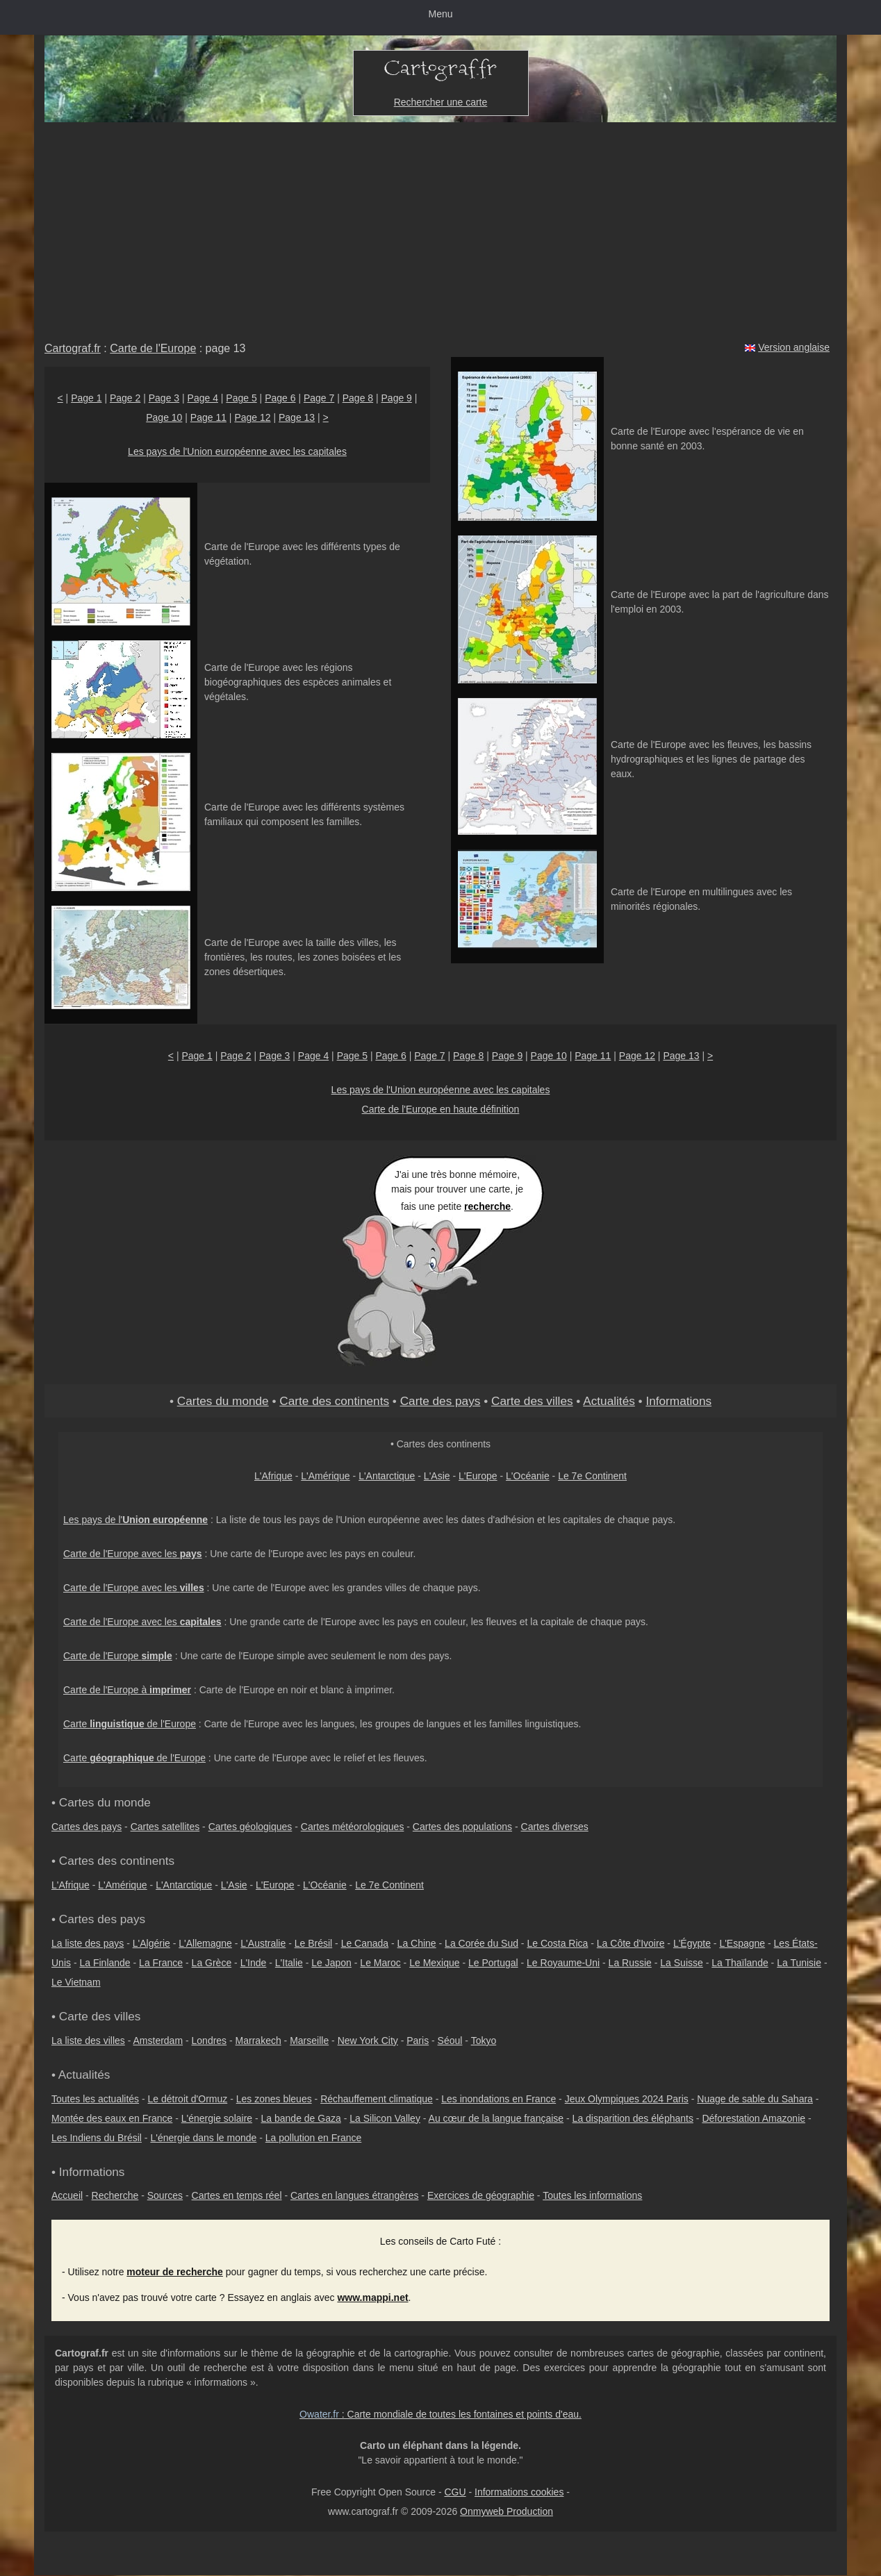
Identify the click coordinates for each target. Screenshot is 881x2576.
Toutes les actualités (95, 2098)
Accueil (67, 2195)
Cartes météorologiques (352, 1826)
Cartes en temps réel (237, 2195)
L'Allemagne (205, 1943)
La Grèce (212, 1962)
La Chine (416, 1943)
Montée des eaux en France (111, 2118)
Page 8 (358, 398)
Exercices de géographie (480, 2195)
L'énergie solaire (216, 2118)
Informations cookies (519, 2492)
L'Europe (478, 1475)
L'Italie (289, 1962)
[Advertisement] (440, 226)
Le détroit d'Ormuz (188, 2098)
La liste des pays (87, 1943)
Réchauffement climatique (376, 2098)
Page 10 (164, 417)
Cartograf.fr (72, 348)
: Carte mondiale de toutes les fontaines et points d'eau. (440, 2414)
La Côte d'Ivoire (631, 1943)
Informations (678, 1401)
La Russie (630, 1962)
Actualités (609, 1401)
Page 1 (86, 398)
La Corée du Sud (481, 1943)
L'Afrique (273, 1475)
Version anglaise (794, 347)
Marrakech (258, 2040)
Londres (209, 2040)
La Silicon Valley (384, 2118)
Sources (165, 2195)
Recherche (115, 2195)
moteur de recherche (174, 2271)
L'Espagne (742, 1943)
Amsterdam (158, 2040)
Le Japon (331, 1962)
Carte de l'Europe (153, 348)
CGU (455, 2492)
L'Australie (263, 1943)
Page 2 (125, 398)
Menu (440, 13)
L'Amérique (325, 1475)
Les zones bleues (274, 2098)
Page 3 (164, 398)
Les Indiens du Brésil (96, 2137)
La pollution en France (313, 2137)
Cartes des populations (462, 1826)
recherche (487, 1206)
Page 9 (396, 398)
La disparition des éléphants (633, 2118)
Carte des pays (440, 1401)
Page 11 (208, 417)
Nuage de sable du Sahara (755, 2098)
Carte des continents (334, 1401)
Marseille (309, 2040)
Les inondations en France (498, 2098)
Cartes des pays (86, 1826)
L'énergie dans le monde (203, 2137)
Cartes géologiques (250, 1826)
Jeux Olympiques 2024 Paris (627, 2098)
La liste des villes (88, 2040)
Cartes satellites (165, 1826)
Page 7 (319, 398)
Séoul (450, 2040)
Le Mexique (434, 1962)
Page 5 (241, 398)
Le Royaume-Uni (563, 1962)
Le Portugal (493, 1962)
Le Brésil (313, 1943)
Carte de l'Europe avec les (132, 1553)
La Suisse (681, 1962)
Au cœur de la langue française (496, 2118)
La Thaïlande (739, 1962)
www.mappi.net (372, 2297)
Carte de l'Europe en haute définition (441, 1109)
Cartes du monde (223, 1401)
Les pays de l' (135, 1519)
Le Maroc (380, 1962)
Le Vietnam (76, 1982)
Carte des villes (532, 1401)
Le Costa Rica (557, 1943)
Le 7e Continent (592, 1475)
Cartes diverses (554, 1826)
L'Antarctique (387, 1475)
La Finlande (104, 1962)
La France (161, 1962)
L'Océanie (528, 1475)
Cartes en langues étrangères (354, 2195)
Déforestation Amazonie (753, 2118)
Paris (417, 2040)
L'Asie (437, 1475)
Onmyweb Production (506, 2511)
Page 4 (203, 398)
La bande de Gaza (301, 2118)
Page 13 (297, 417)
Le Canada (365, 1943)
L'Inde (253, 1962)
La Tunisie (799, 1962)
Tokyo (484, 2040)
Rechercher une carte (441, 102)
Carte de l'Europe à (127, 1689)
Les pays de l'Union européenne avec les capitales (237, 451)
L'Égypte (692, 1943)
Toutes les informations (592, 2195)
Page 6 (280, 398)
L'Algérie (151, 1943)
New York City (368, 2040)
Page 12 (252, 417)
